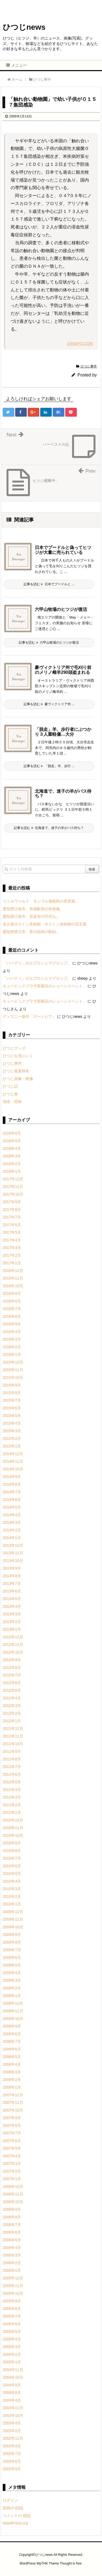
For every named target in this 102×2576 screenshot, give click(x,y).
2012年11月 (13, 1644)
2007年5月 (12, 2148)
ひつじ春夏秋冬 (16, 1071)
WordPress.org (15, 2523)
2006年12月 (13, 2186)
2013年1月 (12, 1629)
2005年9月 (12, 2301)
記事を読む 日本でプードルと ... (49, 584)
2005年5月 (12, 2331)
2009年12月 (13, 1912)
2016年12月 (13, 1270)
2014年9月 (12, 1476)
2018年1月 (12, 1171)
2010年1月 (12, 1904)
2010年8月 (12, 1850)
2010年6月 (12, 1866)
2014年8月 (12, 1484)
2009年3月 (12, 1980)
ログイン (10, 2500)
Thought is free (71, 2563)
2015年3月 (12, 1431)
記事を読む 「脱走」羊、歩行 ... (49, 766)
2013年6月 (12, 1591)
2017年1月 (12, 1263)
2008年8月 (12, 2034)
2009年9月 (12, 1934)
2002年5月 (12, 2469)
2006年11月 (13, 2194)
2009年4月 (12, 1973)
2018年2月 (12, 1164)
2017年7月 (12, 1217)
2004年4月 (12, 2400)
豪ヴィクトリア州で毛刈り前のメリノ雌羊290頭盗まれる (63, 670)
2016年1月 (12, 1354)
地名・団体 (12, 1101)
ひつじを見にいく (18, 1056)
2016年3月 (12, 1339)
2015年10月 (13, 1377)
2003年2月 (12, 2431)
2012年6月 (12, 1683)
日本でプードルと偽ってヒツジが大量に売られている (63, 550)
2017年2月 (12, 1255)
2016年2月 (12, 1347)
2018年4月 (12, 1148)
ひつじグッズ (14, 1048)
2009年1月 (12, 1995)
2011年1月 (12, 1812)
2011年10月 (13, 1744)
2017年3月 (12, 1247)
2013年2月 (12, 1621)
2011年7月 (12, 1766)
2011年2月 (12, 1805)
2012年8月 (12, 1667)
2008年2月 (12, 2079)
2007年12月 (13, 2095)
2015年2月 (12, 1438)
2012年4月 (12, 1698)
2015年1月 (12, 1446)
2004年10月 (13, 2377)
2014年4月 (12, 1515)
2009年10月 (13, 1927)
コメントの (17, 2515)
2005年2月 (12, 2354)
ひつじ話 (10, 1086)
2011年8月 (12, 1759)
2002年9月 (12, 2446)
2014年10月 (13, 1469)
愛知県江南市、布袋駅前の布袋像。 (33, 909)
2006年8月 (12, 2217)
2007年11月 (13, 2102)
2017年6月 (12, 1225)
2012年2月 (12, 1713)
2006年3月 (12, 2255)
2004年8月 (12, 2392)
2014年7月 (12, 1492)
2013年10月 (13, 1560)
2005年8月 (12, 2308)
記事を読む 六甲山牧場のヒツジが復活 (49, 642)
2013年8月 (12, 1576)
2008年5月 (12, 2057)
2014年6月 (12, 1499)
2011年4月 (12, 1789)
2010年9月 (12, 1843)
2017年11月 (13, 1186)
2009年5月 (12, 1965)
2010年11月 (13, 1828)
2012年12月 (13, 1637)
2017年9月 (12, 1202)
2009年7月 (12, 1950)
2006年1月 (12, 2270)
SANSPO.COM (80, 343)
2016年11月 (13, 1278)
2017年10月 (13, 1194)
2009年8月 (12, 1942)
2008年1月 (12, 2087)
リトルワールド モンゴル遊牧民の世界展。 (41, 901)
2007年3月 (12, 2163)
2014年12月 (13, 1454)
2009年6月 (12, 1957)
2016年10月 (13, 1286)
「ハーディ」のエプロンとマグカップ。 (37, 963)
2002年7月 (12, 2453)
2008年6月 (12, 2049)
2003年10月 (13, 2415)
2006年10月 (13, 2202)
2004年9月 (12, 2385)
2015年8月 (12, 1392)
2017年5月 (12, 1232)
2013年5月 (12, 1599)
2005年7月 (12, 2316)
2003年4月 (12, 2423)
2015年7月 (12, 1400)
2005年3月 (12, 2347)
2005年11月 (13, 2286)
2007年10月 (13, 2110)
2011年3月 (12, 1797)
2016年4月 (12, 1331)
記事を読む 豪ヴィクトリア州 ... (49, 704)
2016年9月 (12, 1293)
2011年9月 (12, 1751)
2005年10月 (13, 2293)
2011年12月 (13, 1728)
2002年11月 (13, 2438)
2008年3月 (12, 2072)
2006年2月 (12, 2263)
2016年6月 (12, 1316)
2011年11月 (13, 1736)
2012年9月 (12, 1660)
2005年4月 (12, 2339)
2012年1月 (12, 1721)
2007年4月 (12, 2156)
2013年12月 (13, 1545)
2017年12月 (13, 1179)
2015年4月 (12, 1423)
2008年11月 (13, 2011)
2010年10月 (13, 1835)
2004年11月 (13, 2369)
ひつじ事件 (89, 366)
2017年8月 (12, 1209)
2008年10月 (13, 2018)
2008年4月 (12, 2064)
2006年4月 (12, 2247)
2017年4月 (12, 1240)
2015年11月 (13, 1370)
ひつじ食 (10, 1094)
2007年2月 (12, 2171)
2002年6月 (12, 2461)
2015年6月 (12, 1408)
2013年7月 (12, 1583)
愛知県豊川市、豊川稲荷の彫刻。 (31, 932)
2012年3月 (12, 1705)
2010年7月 (12, 1858)
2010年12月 (13, 1820)
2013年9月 (12, 1568)
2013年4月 (12, 1606)
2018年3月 (12, 1156)
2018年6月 (12, 1133)
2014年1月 (12, 1538)
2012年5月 (12, 1690)
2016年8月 (12, 1301)
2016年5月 (12, 1324)
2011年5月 (12, 1782)
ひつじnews (24, 27)
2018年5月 (12, 1141)
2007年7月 (12, 2133)
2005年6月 (12, 2324)
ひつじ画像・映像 (18, 1078)
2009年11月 (13, 1919)
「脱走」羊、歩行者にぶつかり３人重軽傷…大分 (63, 732)
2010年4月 (12, 1881)
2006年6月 (12, 2232)
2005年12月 (13, 2278)
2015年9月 (12, 1385)
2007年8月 (12, 2125)
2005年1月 (12, 2362)
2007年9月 (12, 2118)
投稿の (13, 2508)
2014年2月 (12, 1530)
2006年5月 (12, 2240)
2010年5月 (12, 1873)
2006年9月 (12, 2209)
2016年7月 (12, 1309)
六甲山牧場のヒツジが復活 (61, 609)
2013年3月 (12, 1614)
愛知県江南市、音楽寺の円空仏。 (31, 916)
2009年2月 (12, 1988)
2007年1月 (12, 2179)
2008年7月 (12, 2041)
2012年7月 (12, 1675)
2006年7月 (12, 2224)
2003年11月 (13, 2408)
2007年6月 (12, 2140)
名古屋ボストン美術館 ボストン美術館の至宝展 (44, 924)
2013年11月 (13, 1553)
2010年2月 (12, 1896)
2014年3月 (12, 1522)
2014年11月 (13, 1461)
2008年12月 (13, 2003)
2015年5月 (12, 1415)
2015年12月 (13, 1362)
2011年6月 (12, 1774)
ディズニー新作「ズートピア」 (29, 1016)
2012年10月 (13, 1652)
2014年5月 (12, 1507)
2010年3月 (12, 1889)
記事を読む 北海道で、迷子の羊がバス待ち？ (49, 828)
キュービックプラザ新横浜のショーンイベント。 (44, 986)
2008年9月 (12, 2026)
